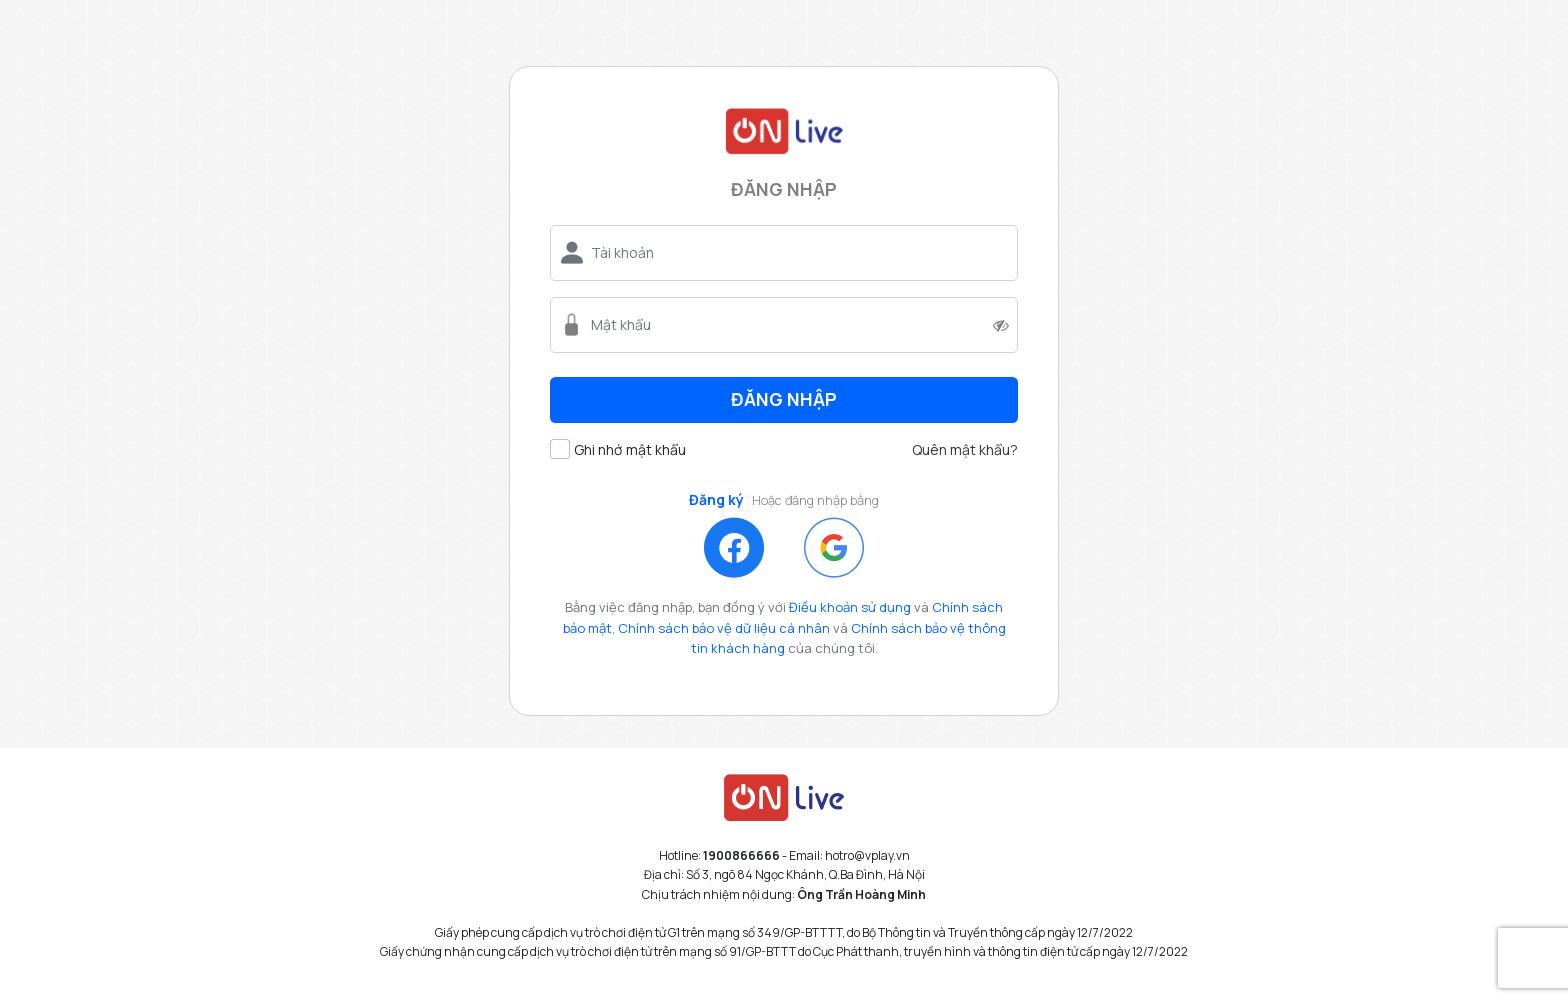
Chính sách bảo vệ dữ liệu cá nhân (724, 628)
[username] (796, 253)
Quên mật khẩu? (965, 449)
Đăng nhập (784, 399)
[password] (788, 325)
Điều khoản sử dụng (850, 607)
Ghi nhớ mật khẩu (630, 449)
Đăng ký (716, 500)
